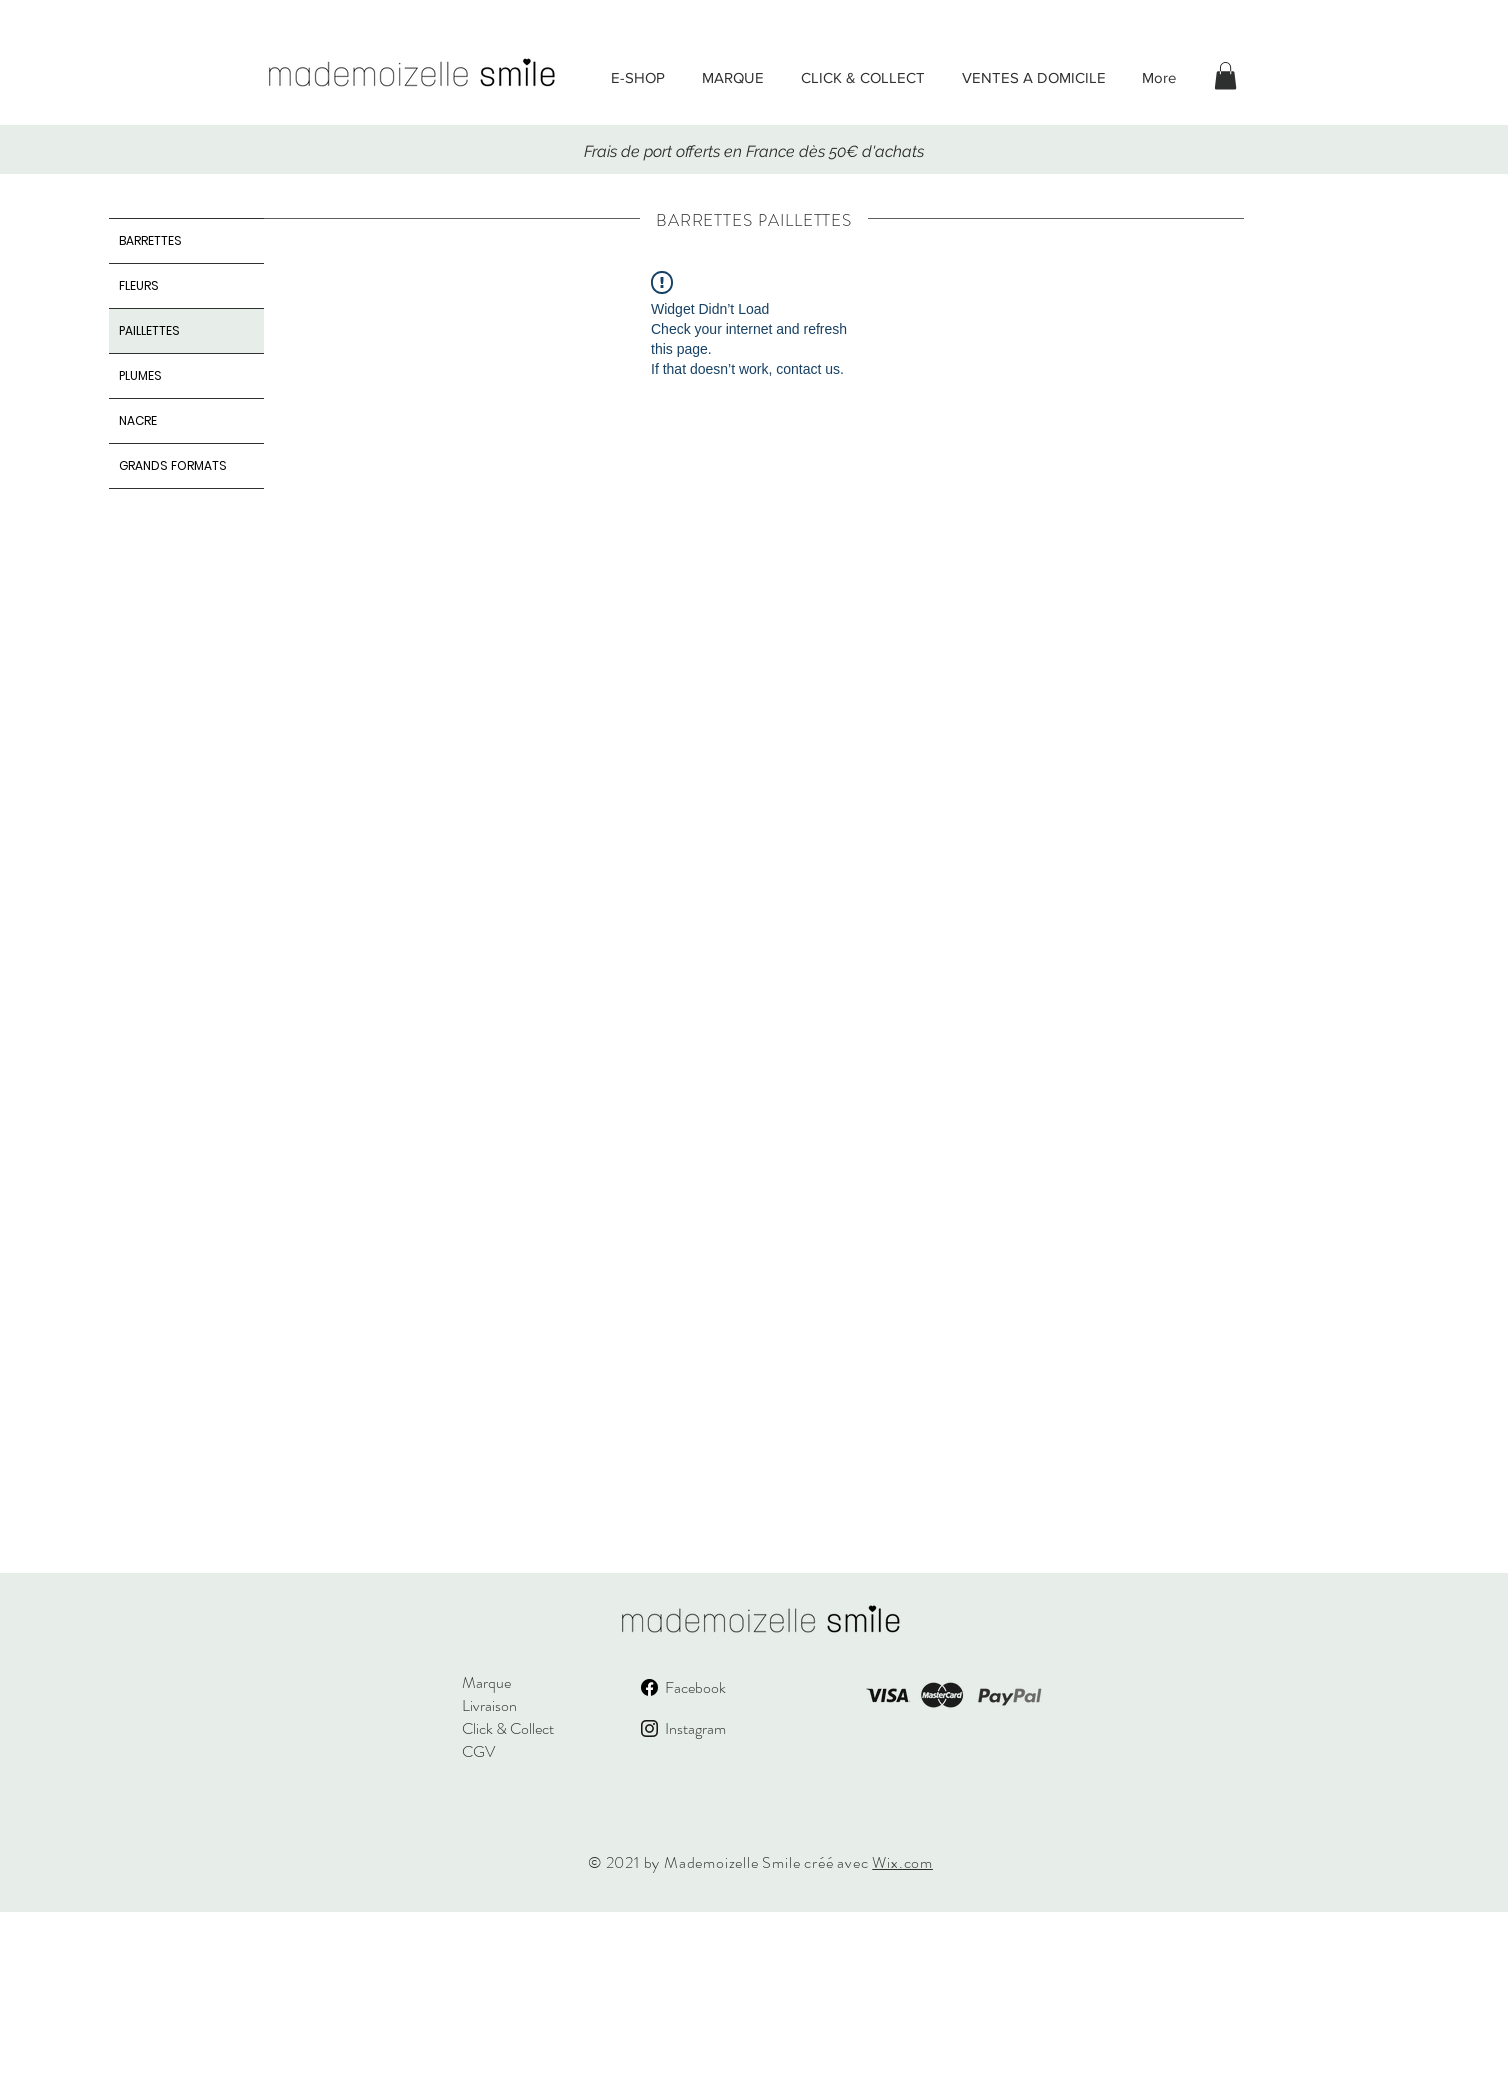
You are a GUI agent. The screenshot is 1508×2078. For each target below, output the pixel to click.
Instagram (695, 1728)
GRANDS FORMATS (173, 465)
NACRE (138, 420)
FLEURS (139, 285)
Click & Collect (508, 1728)
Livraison (489, 1705)
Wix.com (902, 1862)
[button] (1225, 75)
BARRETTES (150, 240)
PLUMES (140, 375)
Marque (486, 1682)
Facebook (695, 1687)
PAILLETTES (149, 330)
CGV (478, 1751)
